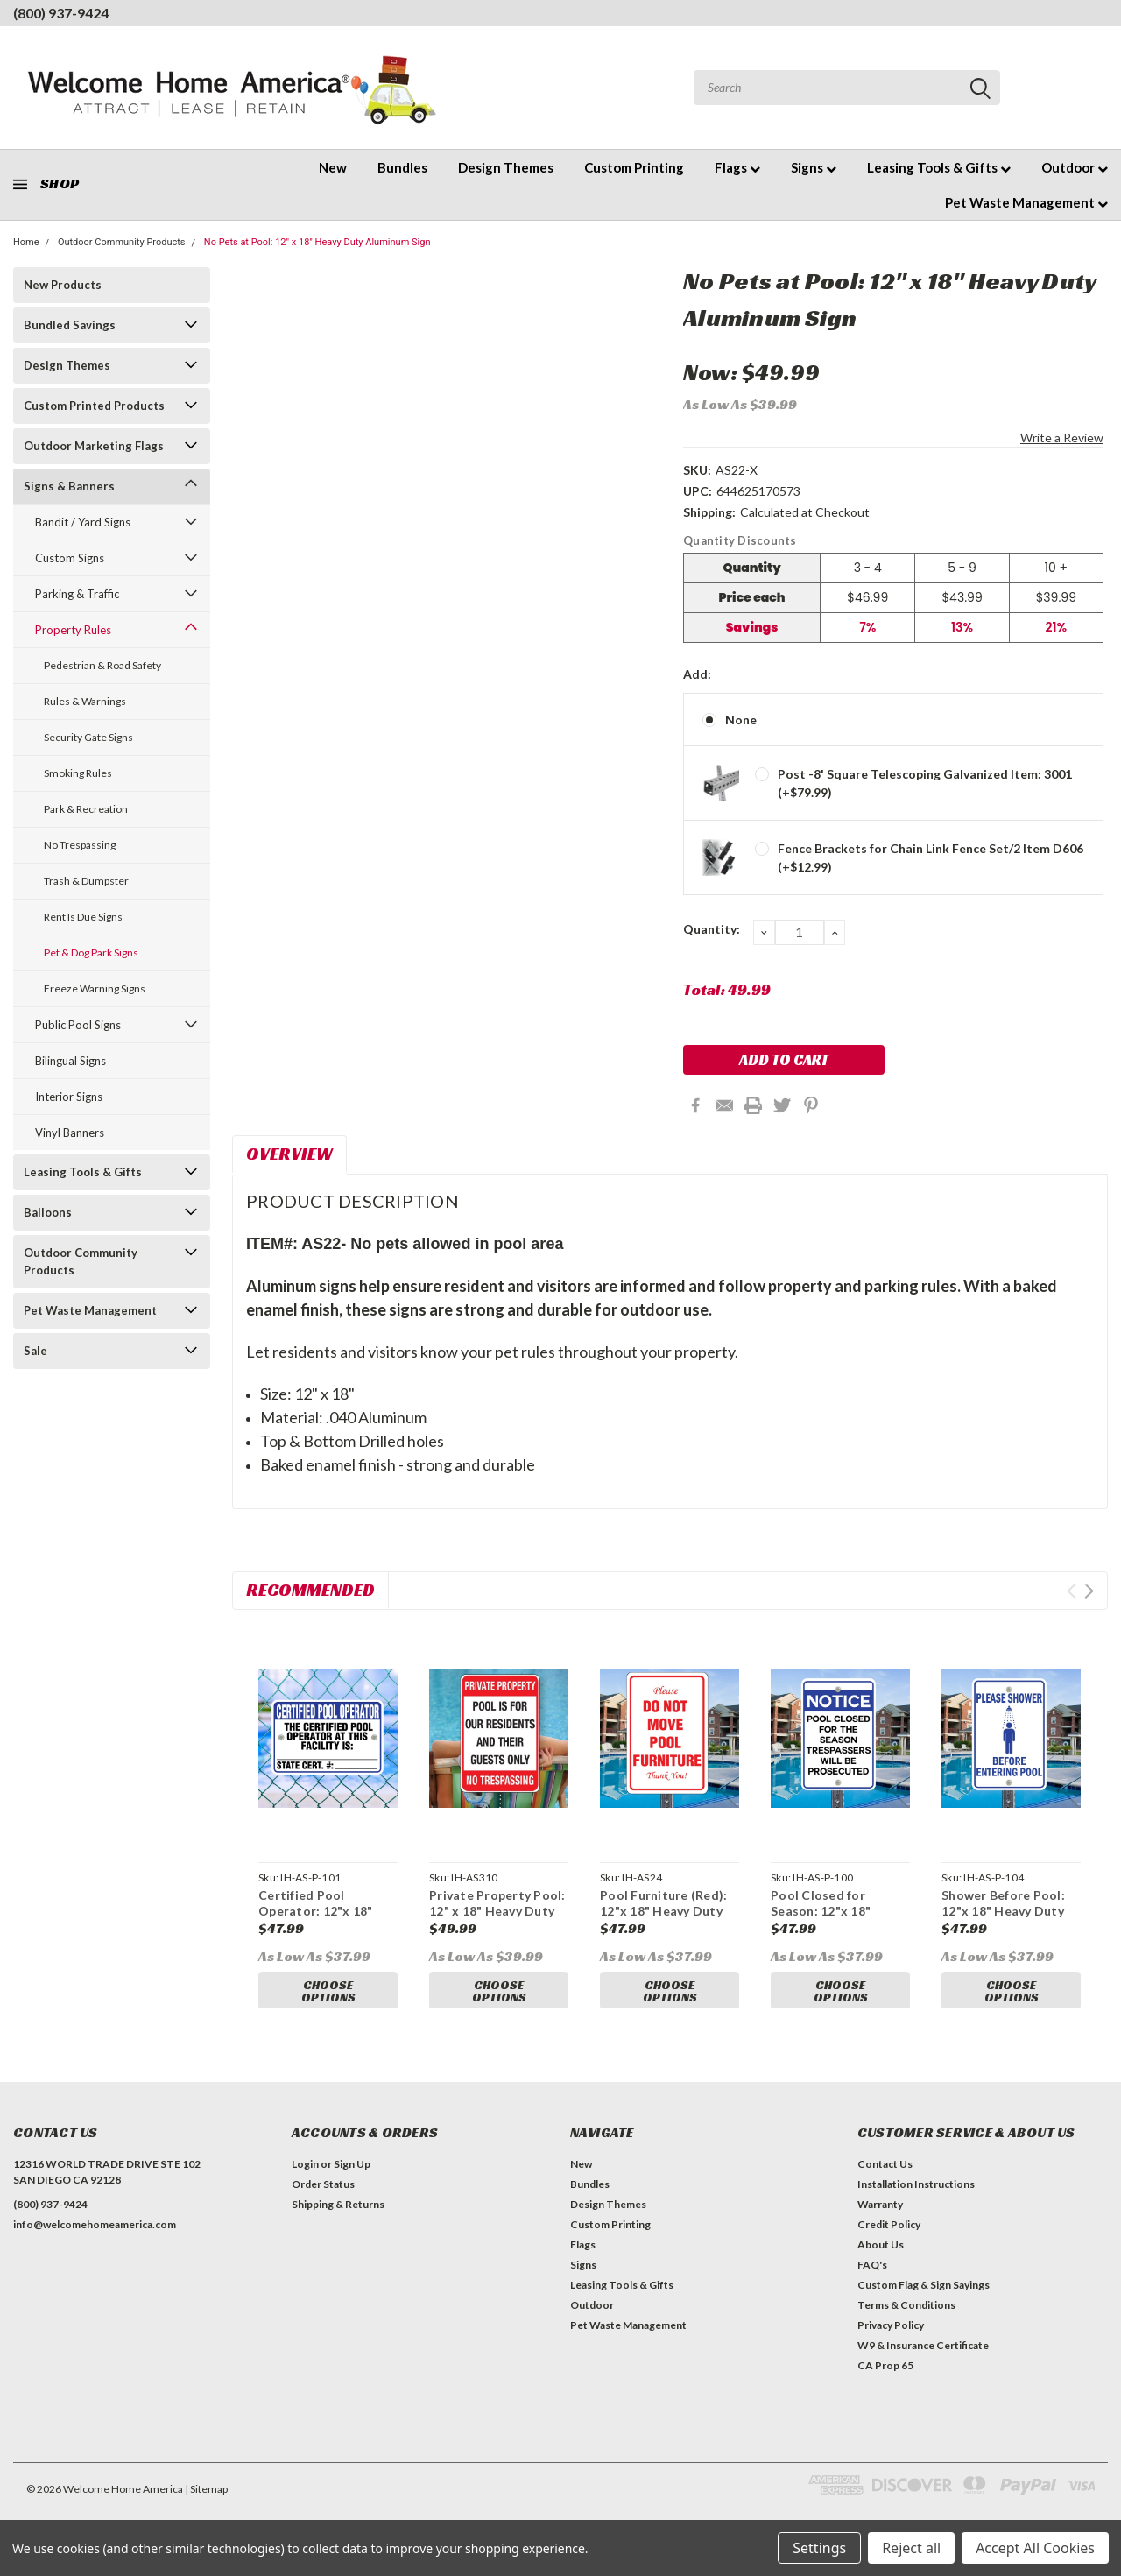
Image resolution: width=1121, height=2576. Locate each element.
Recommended (310, 1589)
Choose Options (328, 1992)
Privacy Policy (890, 2341)
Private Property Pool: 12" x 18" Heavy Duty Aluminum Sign (497, 1910)
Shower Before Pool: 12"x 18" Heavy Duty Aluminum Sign (1003, 1910)
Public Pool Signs (78, 1025)
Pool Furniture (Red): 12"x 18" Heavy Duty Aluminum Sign (663, 1910)
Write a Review (1061, 437)
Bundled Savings (70, 325)
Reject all (911, 2548)
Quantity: (711, 928)
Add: (697, 674)
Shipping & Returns (338, 2220)
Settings (819, 2548)
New (333, 167)
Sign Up (352, 2180)
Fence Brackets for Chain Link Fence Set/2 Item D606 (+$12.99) (930, 857)
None (741, 719)
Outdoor (1074, 167)
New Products (63, 285)
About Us (880, 2261)
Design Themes (505, 167)
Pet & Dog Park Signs (91, 952)
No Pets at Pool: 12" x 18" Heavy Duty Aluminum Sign (317, 242)
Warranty (880, 2220)
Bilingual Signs (70, 1061)
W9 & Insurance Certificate (923, 2361)
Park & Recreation (86, 808)
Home (26, 242)
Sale (35, 1351)
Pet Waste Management (1026, 202)
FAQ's (872, 2281)
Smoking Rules (78, 773)
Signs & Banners (69, 486)
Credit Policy (888, 2241)
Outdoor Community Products (122, 242)
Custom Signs (69, 558)
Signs (813, 167)
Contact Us (885, 2180)
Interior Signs (68, 1097)
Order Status (323, 2200)
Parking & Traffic (77, 594)
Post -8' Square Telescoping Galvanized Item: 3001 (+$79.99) (925, 783)
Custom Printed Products (94, 406)
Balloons (48, 1212)
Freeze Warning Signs (94, 988)
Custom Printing (634, 167)
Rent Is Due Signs (83, 916)
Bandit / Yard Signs (82, 522)
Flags (737, 167)
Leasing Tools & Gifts (939, 167)
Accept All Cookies (1035, 2548)
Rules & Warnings (85, 701)
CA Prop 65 (885, 2382)
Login (305, 2180)
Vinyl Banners (69, 1133)
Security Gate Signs (88, 737)
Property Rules (73, 630)
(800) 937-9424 (61, 12)
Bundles (402, 167)
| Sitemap (206, 2505)
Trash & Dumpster (86, 880)
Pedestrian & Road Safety (102, 665)
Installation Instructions (916, 2200)
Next (1089, 1591)
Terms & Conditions (906, 2321)
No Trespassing (80, 844)
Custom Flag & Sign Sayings (923, 2301)
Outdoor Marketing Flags (94, 446)
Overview (289, 1153)
